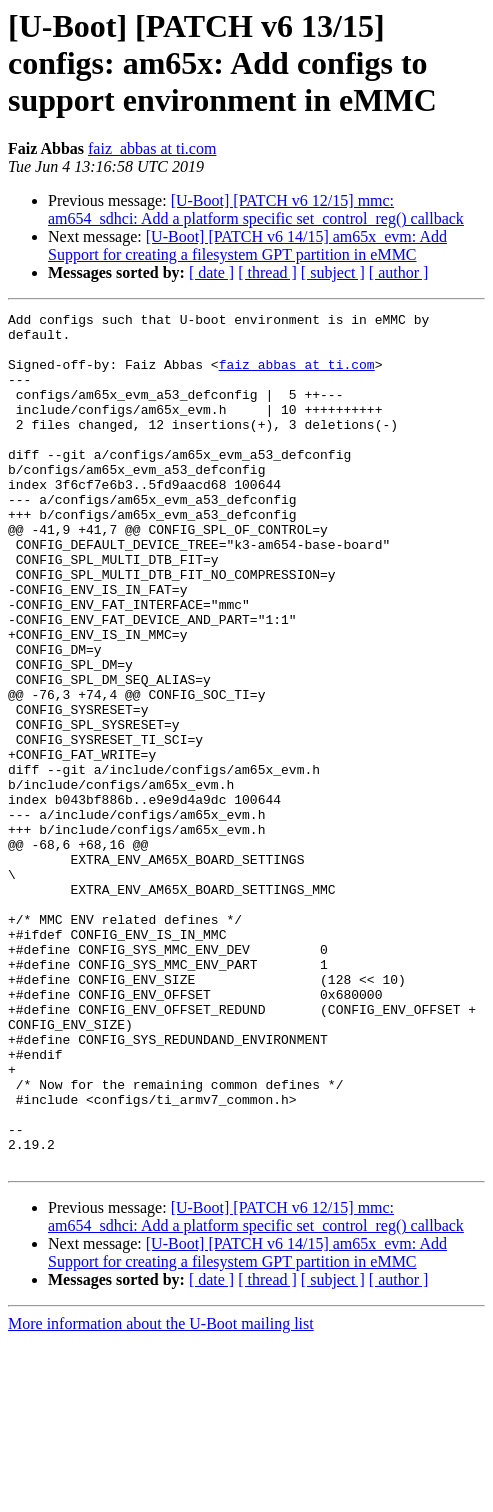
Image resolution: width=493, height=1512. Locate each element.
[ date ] (211, 272)
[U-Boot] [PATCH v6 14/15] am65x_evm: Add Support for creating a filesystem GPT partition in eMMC (247, 245)
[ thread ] (267, 272)
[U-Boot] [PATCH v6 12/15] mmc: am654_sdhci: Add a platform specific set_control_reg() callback (256, 209)
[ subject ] (333, 272)
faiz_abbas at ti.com (152, 148)
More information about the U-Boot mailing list (161, 1494)
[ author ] (399, 272)
